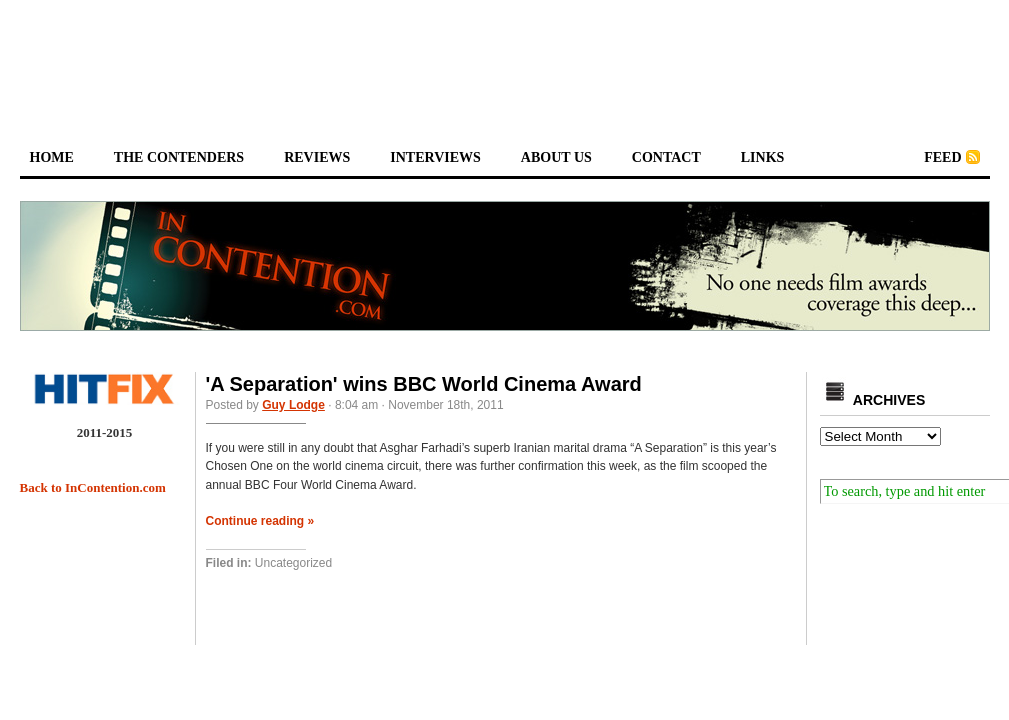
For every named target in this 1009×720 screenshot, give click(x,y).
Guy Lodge (293, 405)
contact (666, 157)
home (52, 157)
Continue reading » (260, 521)
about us (556, 157)
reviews (317, 157)
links (763, 157)
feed (942, 157)
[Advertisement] (505, 56)
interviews (435, 157)
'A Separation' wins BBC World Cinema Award (424, 384)
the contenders (179, 157)
